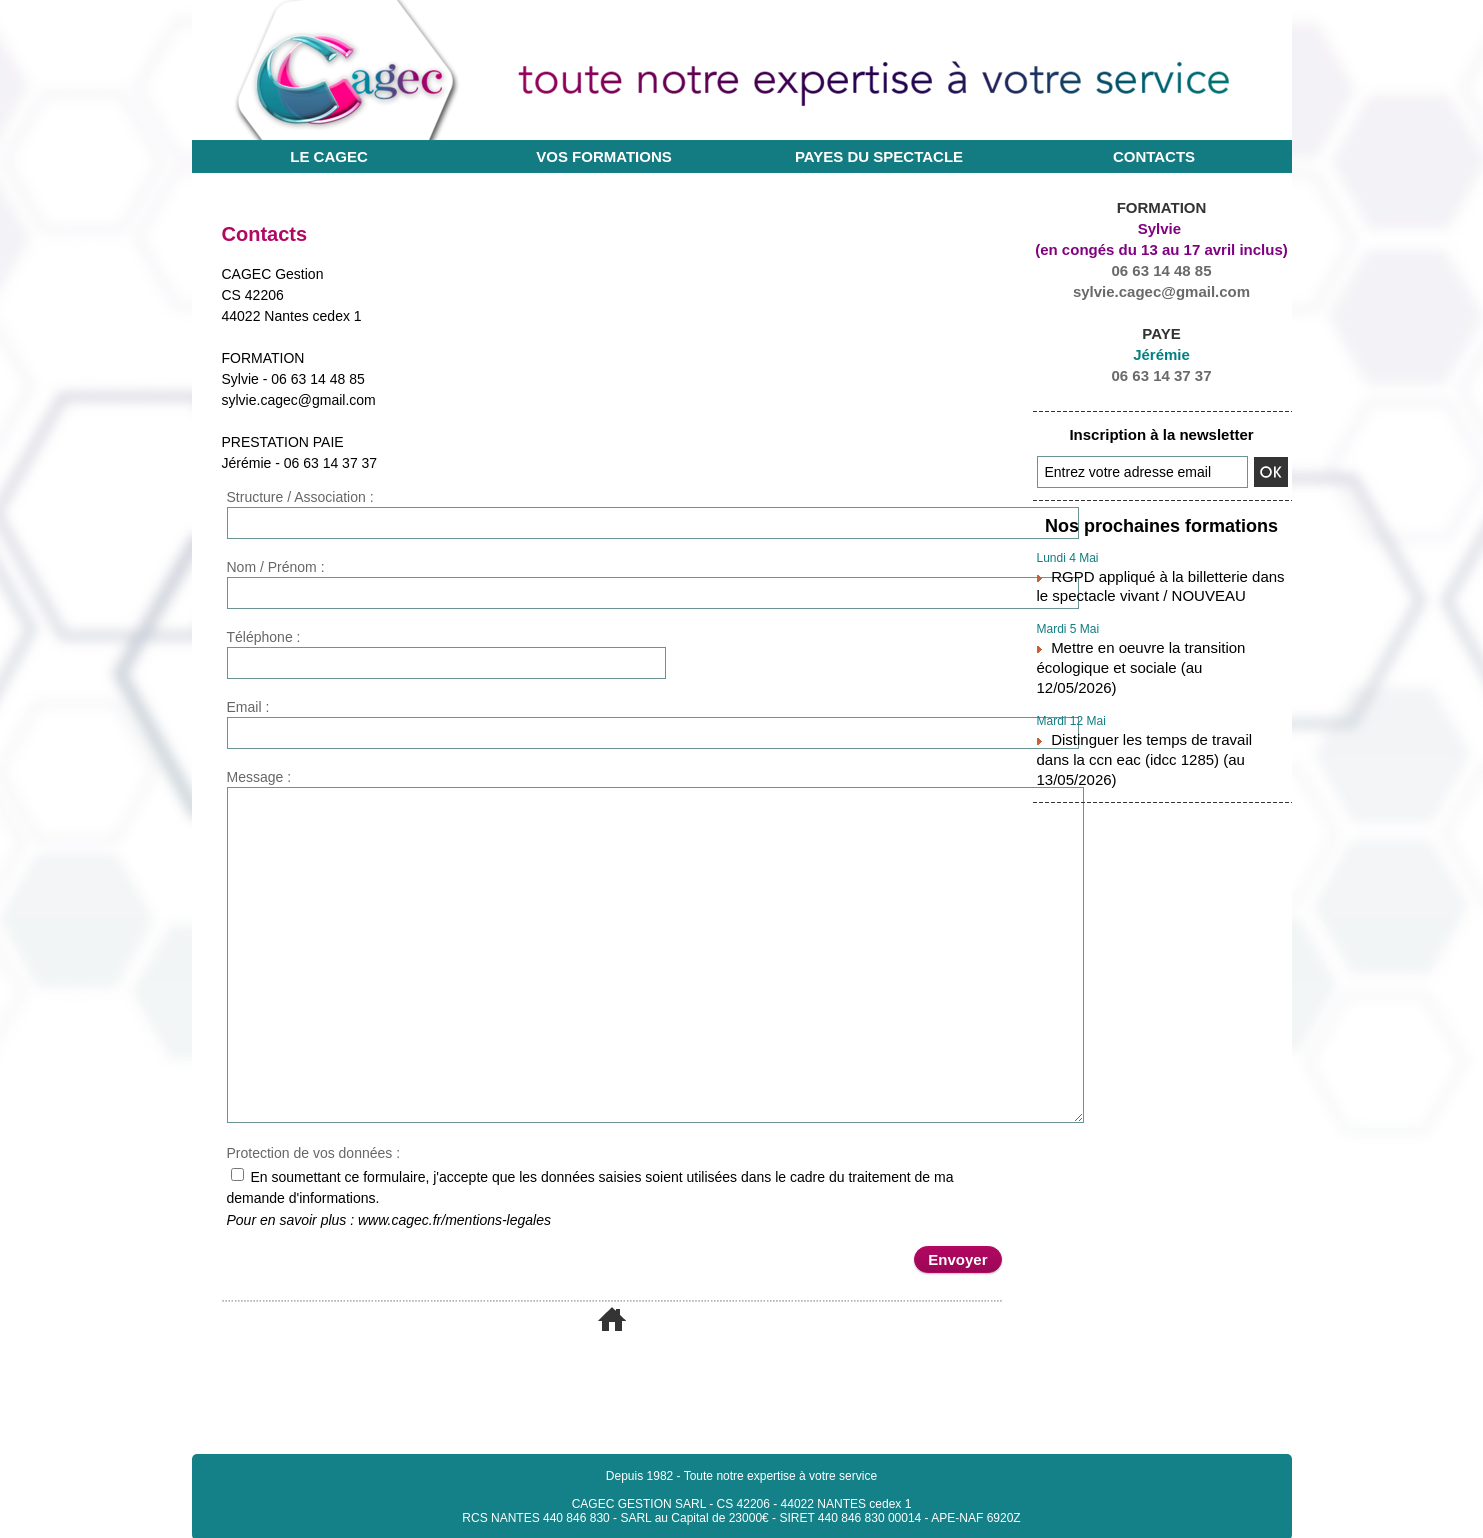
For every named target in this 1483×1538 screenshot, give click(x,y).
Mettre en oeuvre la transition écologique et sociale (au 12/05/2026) (1162, 644)
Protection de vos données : (314, 1153)
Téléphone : (264, 637)
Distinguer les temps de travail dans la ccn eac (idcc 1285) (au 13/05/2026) (1154, 710)
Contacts (1154, 156)
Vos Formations (604, 156)
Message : (259, 777)
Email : (248, 707)
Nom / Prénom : (276, 567)
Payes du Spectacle (879, 156)
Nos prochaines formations (1161, 523)
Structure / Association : (300, 497)
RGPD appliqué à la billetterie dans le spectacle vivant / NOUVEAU (1152, 578)
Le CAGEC (329, 156)
